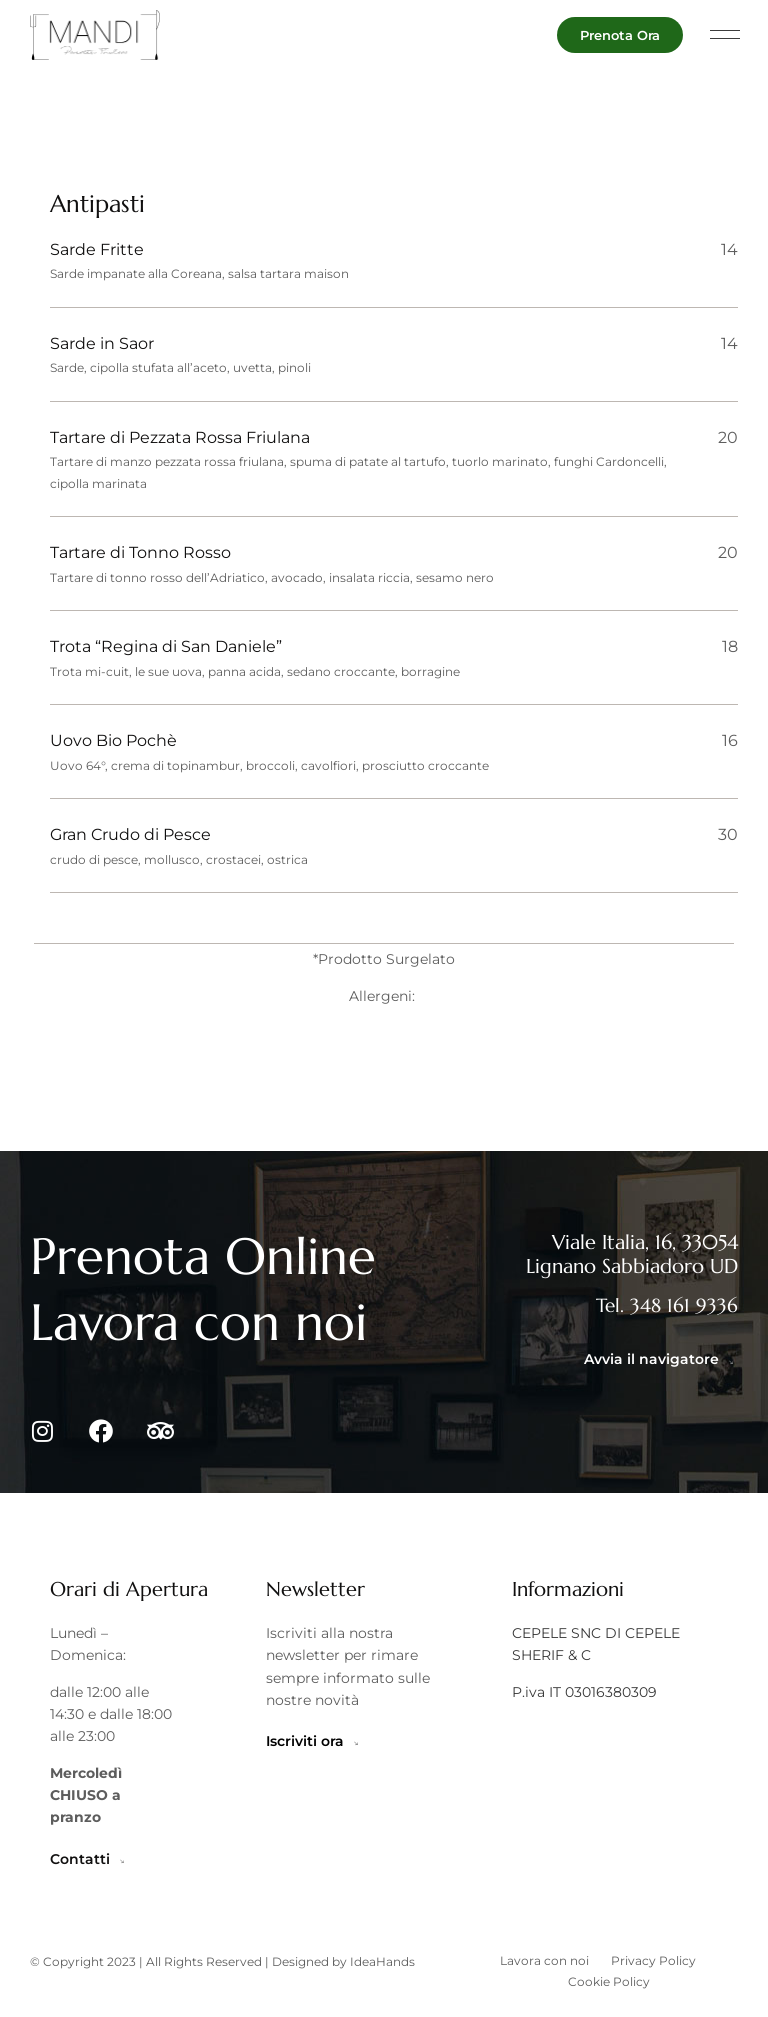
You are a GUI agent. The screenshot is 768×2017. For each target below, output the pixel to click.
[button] (725, 35)
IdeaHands (382, 1979)
